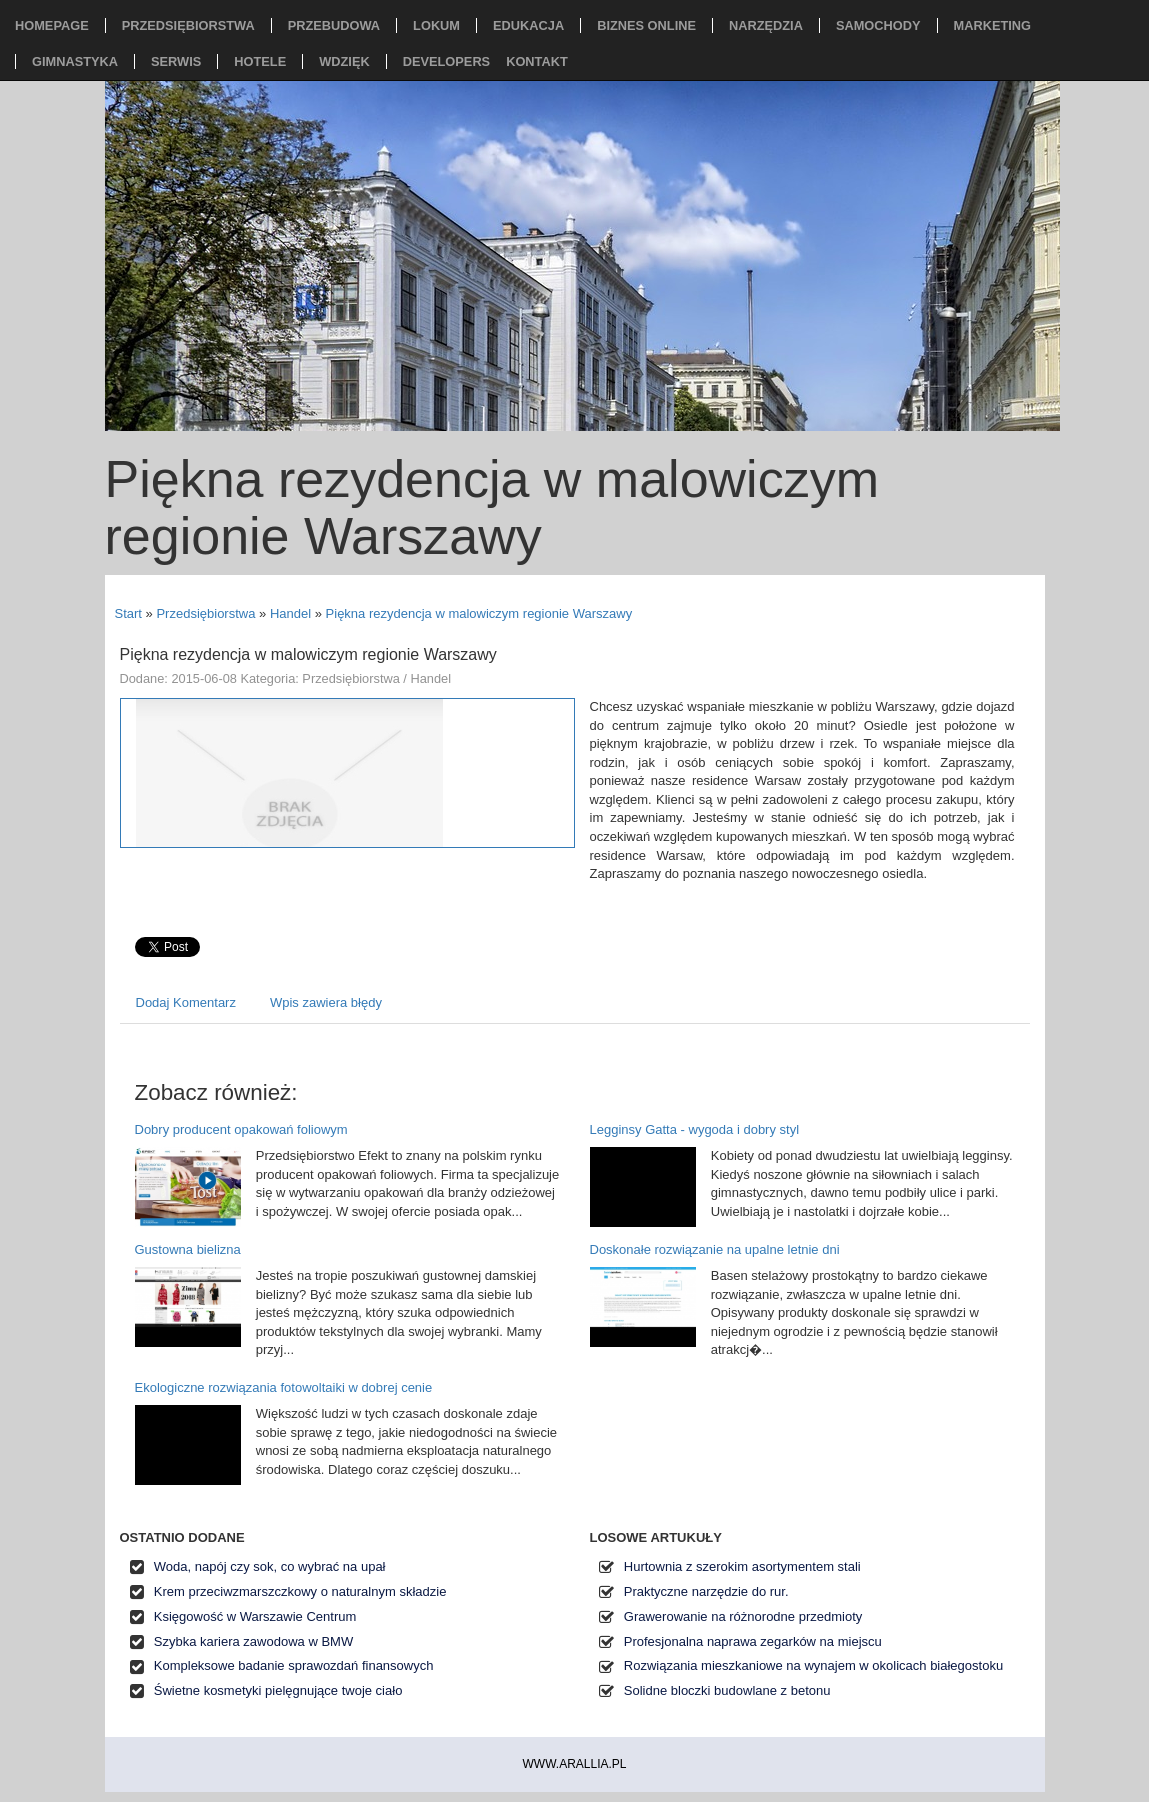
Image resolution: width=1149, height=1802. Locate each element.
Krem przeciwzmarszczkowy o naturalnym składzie (300, 1591)
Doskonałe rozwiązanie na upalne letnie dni (715, 1249)
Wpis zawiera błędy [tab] (326, 1002)
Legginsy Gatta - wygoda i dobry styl (695, 1129)
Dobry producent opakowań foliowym (241, 1129)
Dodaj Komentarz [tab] (186, 1002)
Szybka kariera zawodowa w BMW (253, 1641)
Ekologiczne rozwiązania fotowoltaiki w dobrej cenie (284, 1387)
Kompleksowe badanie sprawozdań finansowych (294, 1665)
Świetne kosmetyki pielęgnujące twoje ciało (278, 1690)
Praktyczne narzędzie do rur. (706, 1591)
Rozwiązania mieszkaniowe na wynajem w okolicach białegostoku (813, 1665)
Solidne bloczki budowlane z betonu (727, 1690)
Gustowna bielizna (188, 1249)
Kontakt (537, 61)
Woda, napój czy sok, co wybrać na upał (270, 1566)
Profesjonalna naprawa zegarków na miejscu (753, 1641)
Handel (290, 613)
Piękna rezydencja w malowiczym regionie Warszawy (479, 613)
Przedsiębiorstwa (205, 613)
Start (128, 613)
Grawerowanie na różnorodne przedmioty (743, 1616)
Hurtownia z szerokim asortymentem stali (742, 1566)
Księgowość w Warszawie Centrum (255, 1616)
